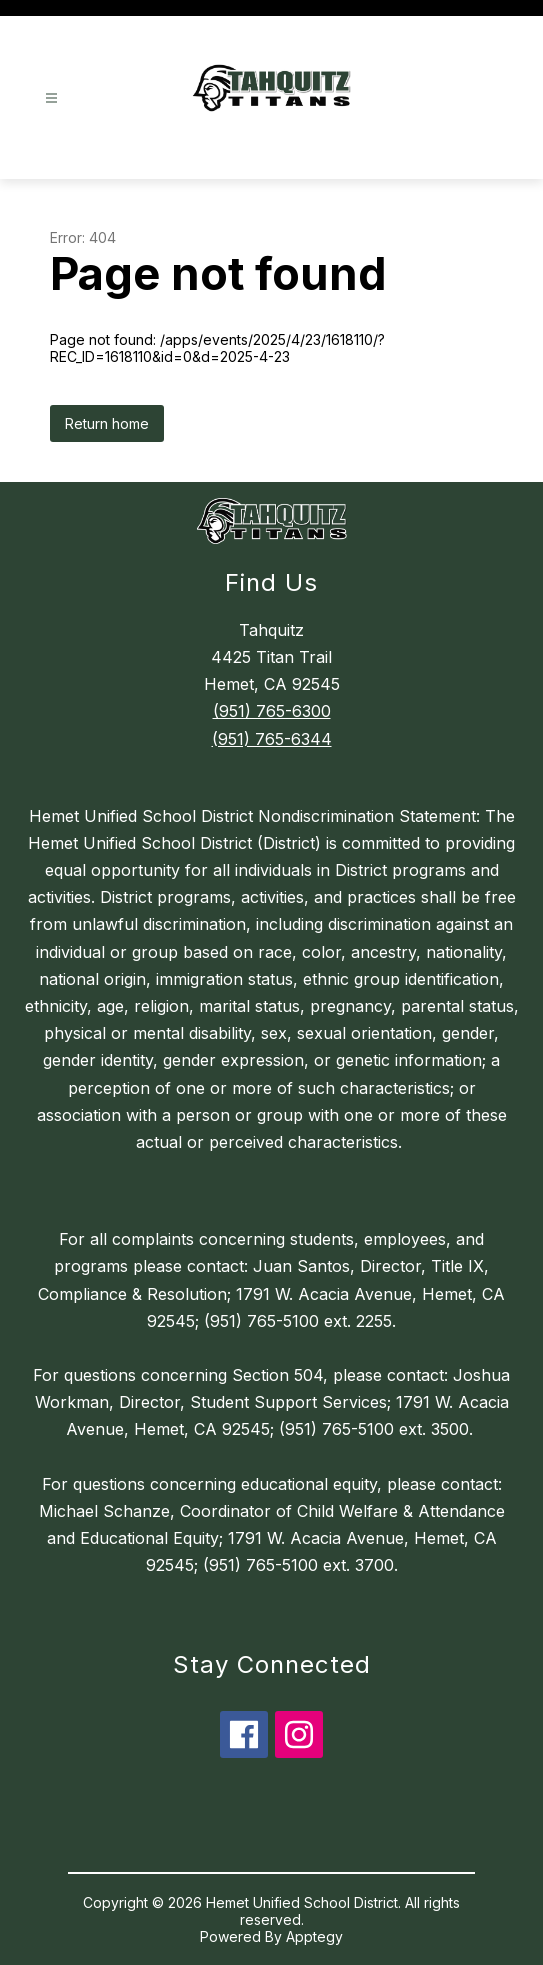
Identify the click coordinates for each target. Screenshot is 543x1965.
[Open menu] (51, 98)
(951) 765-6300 (272, 711)
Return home (107, 423)
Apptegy (314, 1936)
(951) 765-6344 (272, 739)
